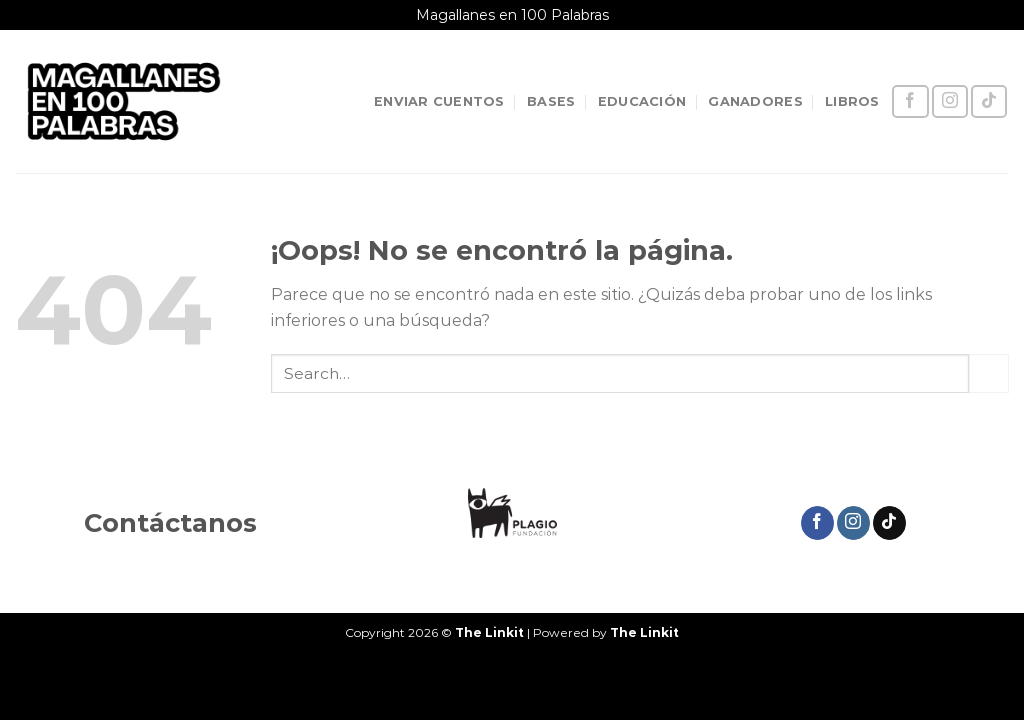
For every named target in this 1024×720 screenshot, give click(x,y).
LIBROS (852, 101)
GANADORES (755, 101)
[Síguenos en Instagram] (950, 101)
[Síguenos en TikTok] (989, 101)
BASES (551, 101)
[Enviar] (989, 373)
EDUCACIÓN (642, 101)
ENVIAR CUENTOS (439, 101)
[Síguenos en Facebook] (910, 101)
